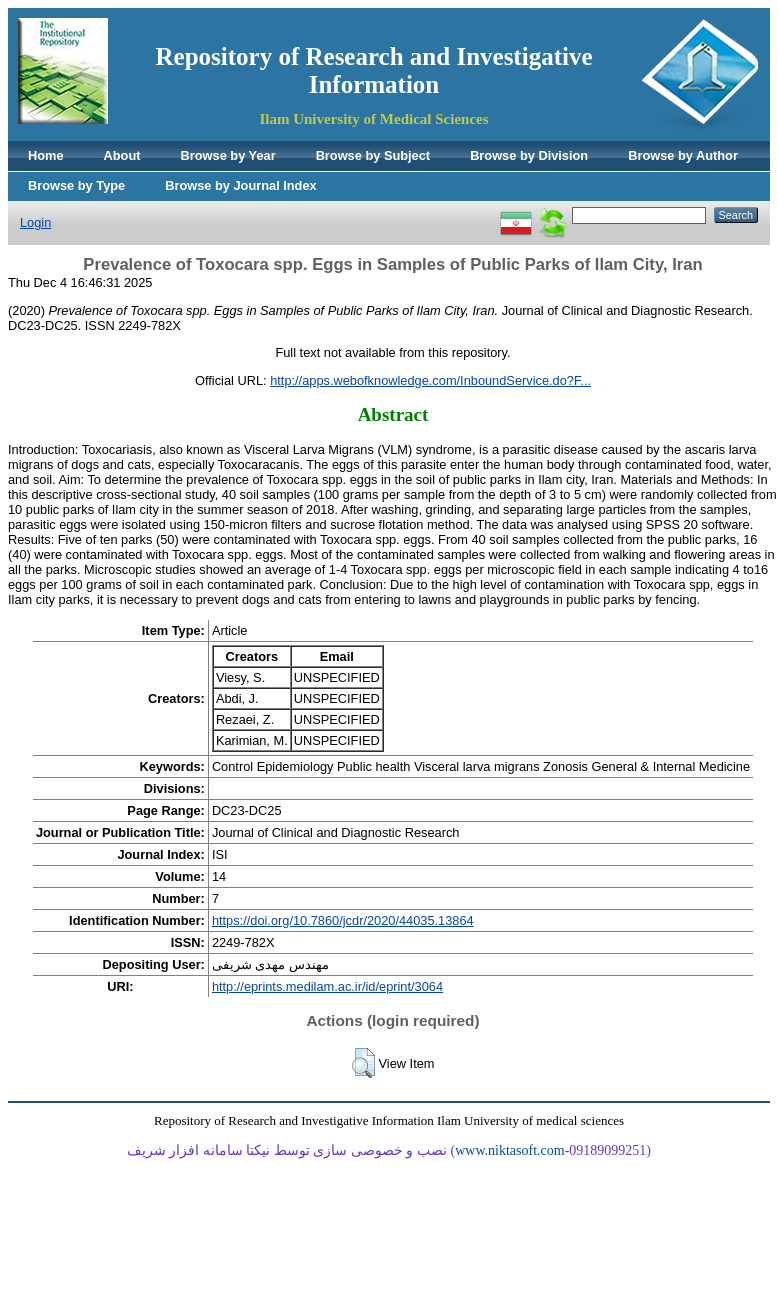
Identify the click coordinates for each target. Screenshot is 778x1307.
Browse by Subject (373, 155)
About (122, 155)
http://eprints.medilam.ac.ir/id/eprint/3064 (327, 986)
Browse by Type (76, 185)
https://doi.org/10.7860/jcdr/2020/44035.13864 (343, 920)
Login (35, 222)
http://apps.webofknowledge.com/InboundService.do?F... (430, 380)
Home (46, 155)
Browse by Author (683, 155)
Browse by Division (529, 155)
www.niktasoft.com (510, 1150)
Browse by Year (228, 155)
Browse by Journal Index (240, 185)
